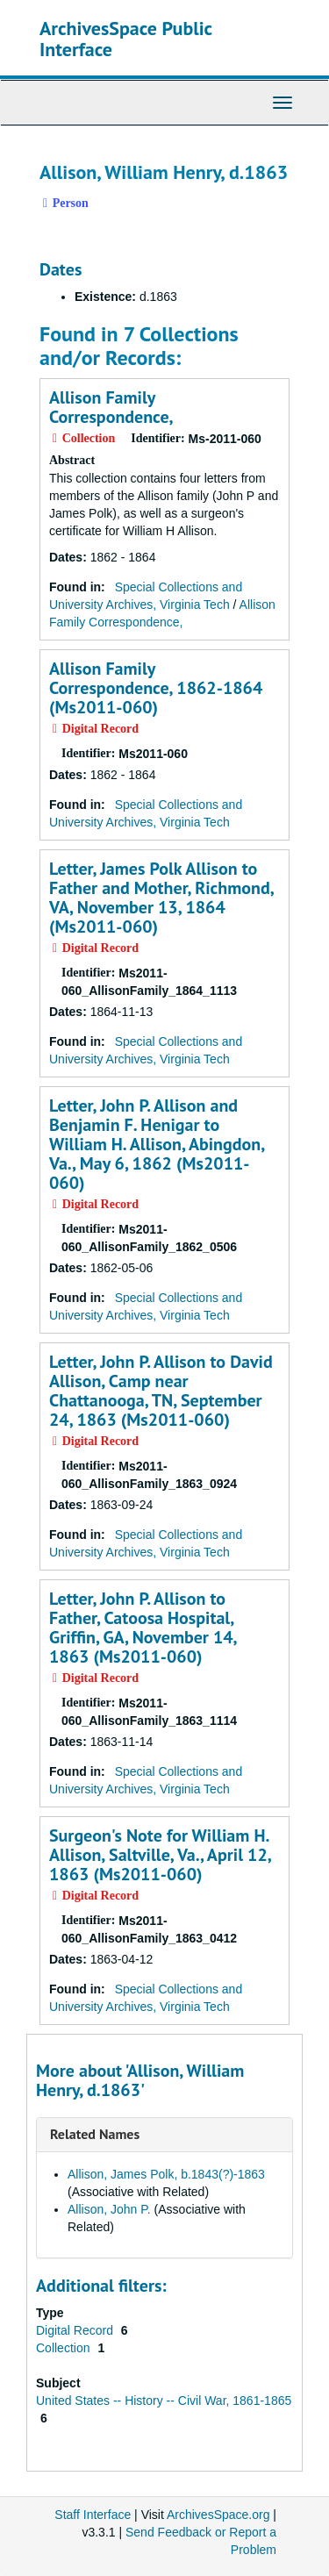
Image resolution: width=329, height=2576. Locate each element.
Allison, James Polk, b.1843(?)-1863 (166, 2174)
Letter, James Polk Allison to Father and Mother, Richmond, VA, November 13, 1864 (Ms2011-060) (161, 897)
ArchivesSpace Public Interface (125, 38)
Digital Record (76, 2330)
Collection (64, 2348)
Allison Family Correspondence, (111, 407)
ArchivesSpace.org (218, 2515)
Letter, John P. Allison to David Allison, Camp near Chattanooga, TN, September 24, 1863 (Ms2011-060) (161, 1390)
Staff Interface (92, 2515)
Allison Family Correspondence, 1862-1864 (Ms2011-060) (155, 688)
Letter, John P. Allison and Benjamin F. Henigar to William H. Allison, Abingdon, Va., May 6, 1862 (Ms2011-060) (156, 1144)
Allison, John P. (109, 2209)
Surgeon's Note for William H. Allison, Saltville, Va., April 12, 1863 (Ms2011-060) (159, 1854)
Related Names (94, 2134)
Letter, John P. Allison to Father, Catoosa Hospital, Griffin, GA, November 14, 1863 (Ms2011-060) (142, 1627)
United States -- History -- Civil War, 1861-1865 (163, 2401)
